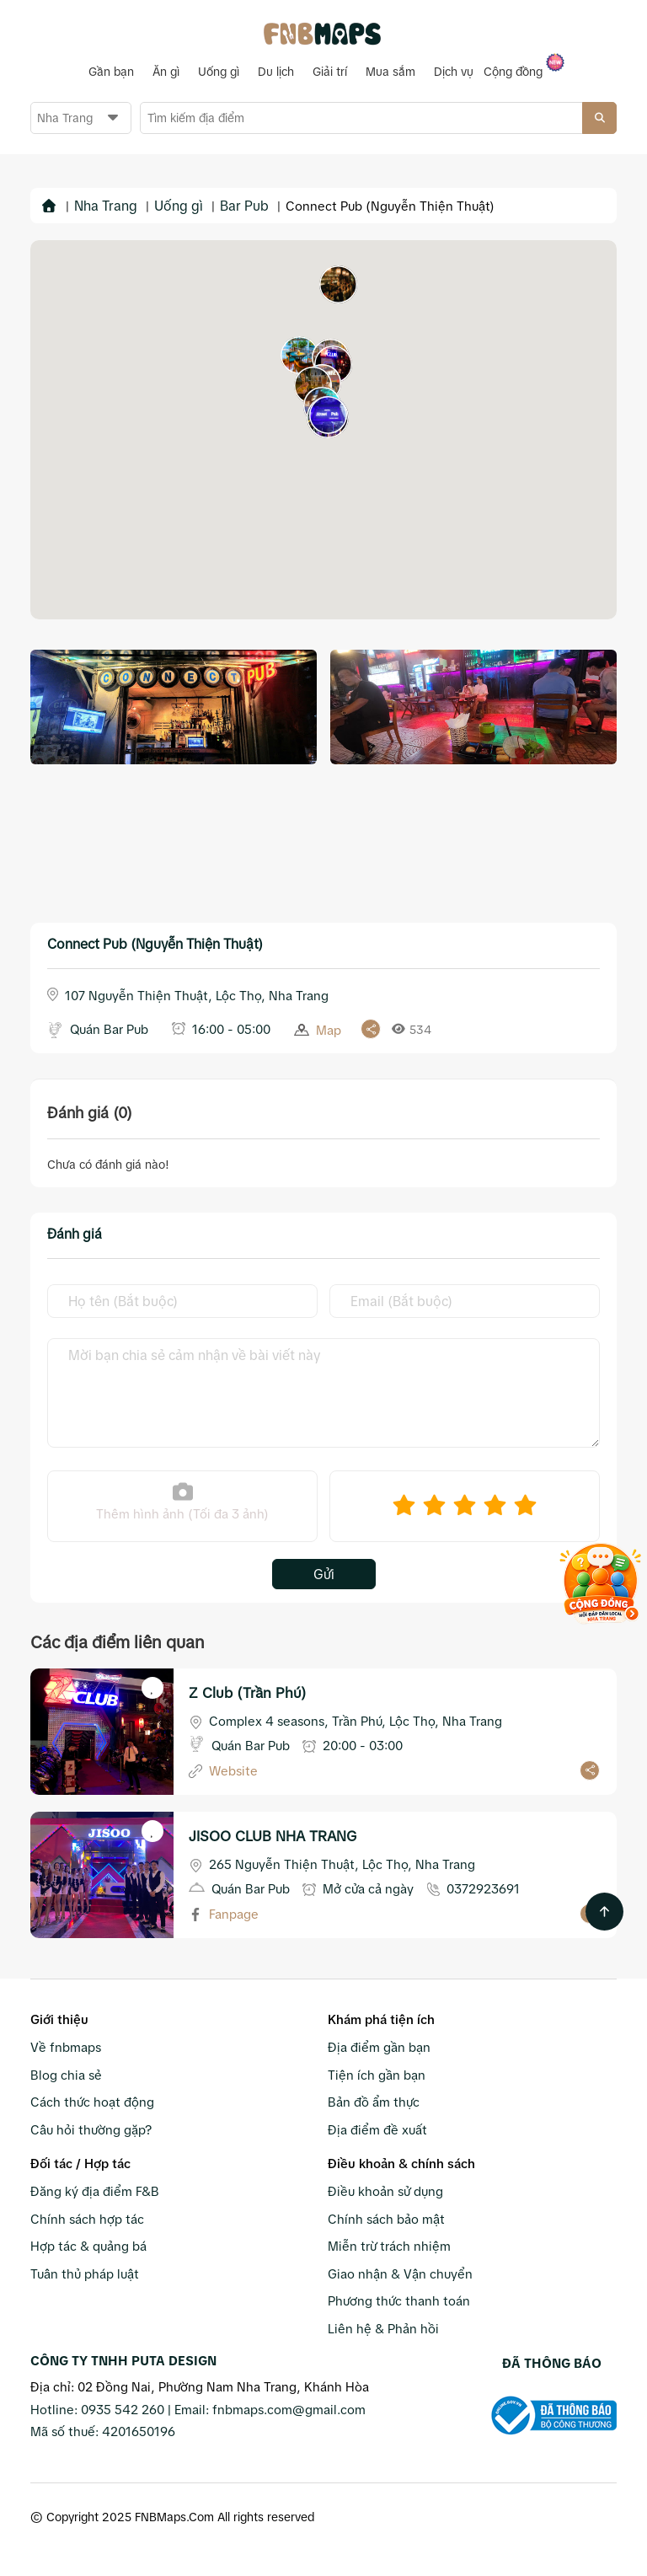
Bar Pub (244, 204)
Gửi (323, 1573)
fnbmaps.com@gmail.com (289, 2409)
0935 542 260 (122, 2409)
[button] (299, 354)
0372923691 (483, 1888)
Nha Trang (105, 204)
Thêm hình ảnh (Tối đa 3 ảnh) (182, 1500)
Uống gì (178, 204)
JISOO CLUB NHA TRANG (272, 1836)
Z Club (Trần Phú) (248, 1692)
